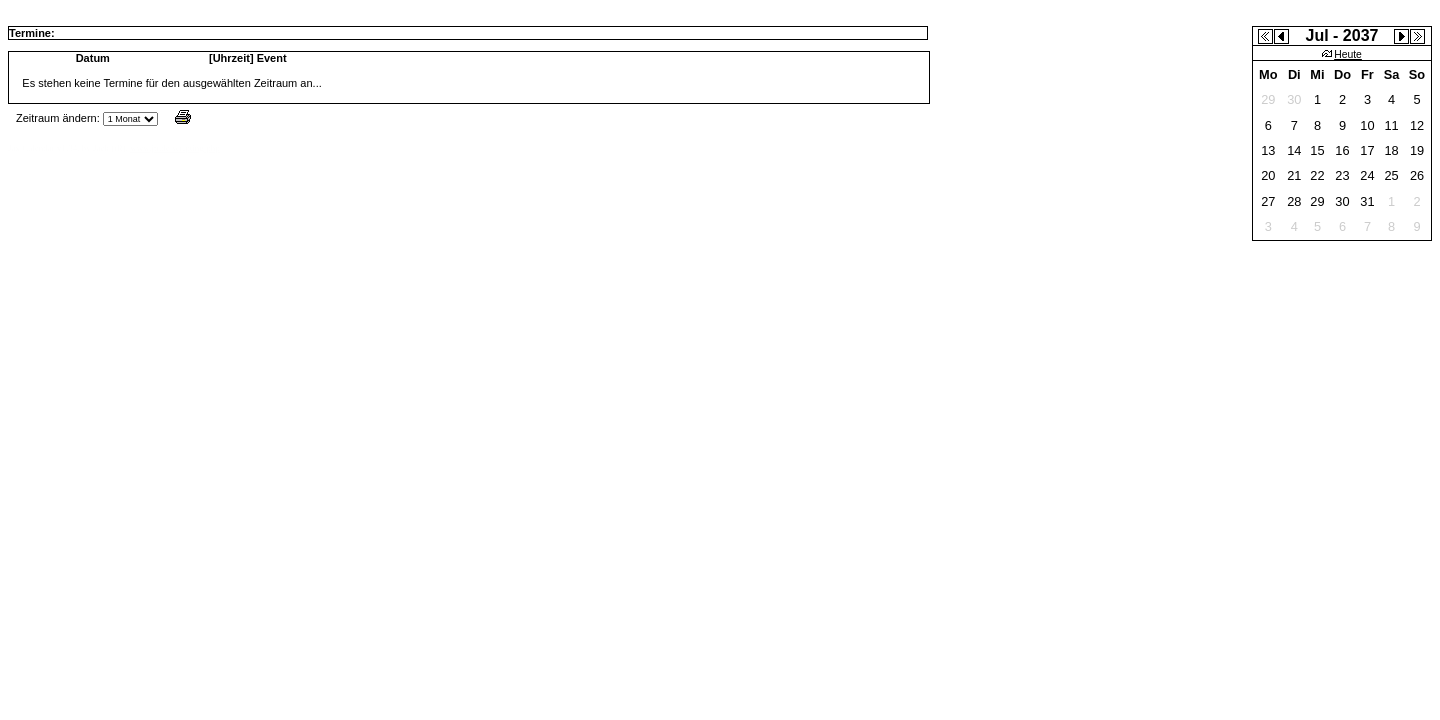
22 (1317, 175)
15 (1317, 150)
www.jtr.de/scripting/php (174, 148)
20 (1268, 175)
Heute (1342, 54)
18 (1391, 150)
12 (1417, 125)
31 (1367, 201)
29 (1317, 201)
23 (1342, 175)
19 (1417, 150)
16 (1342, 150)
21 (1294, 175)
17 (1367, 150)
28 (1294, 201)
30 (1342, 201)
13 (1268, 150)
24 (1367, 175)
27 (1268, 201)
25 (1391, 175)
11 (1391, 125)
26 (1417, 175)
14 (1294, 150)
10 (1367, 125)
